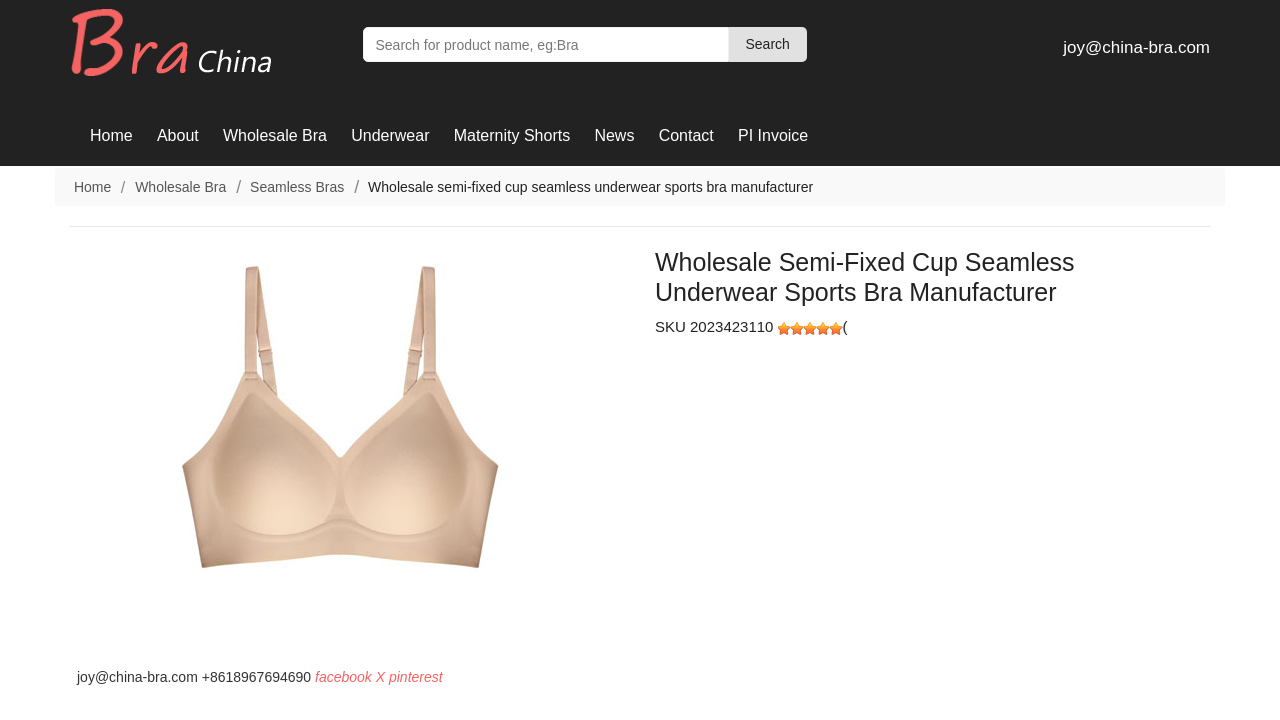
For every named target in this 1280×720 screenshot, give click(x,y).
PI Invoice (773, 135)
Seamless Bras (297, 187)
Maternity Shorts (512, 135)
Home (111, 135)
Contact (686, 135)
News (614, 135)
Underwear (390, 135)
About (178, 135)
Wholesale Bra (275, 135)
